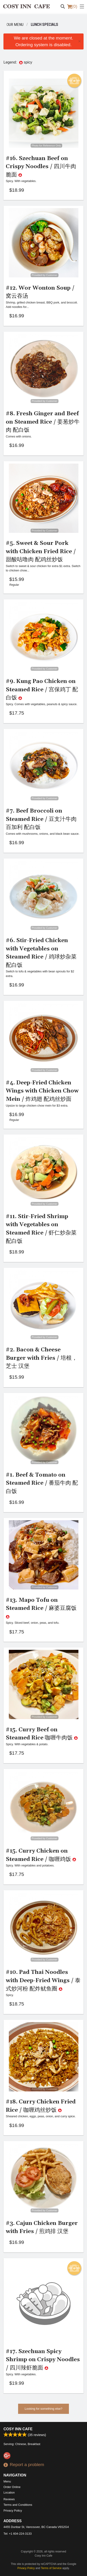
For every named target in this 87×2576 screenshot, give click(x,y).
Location (9, 2492)
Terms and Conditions (17, 2504)
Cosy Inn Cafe (17, 2429)
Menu (7, 2481)
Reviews (9, 2499)
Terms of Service (51, 2568)
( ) (72, 6)
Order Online (11, 2487)
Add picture (74, 81)
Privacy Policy (12, 2510)
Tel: (17, 2533)
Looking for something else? (43, 2408)
